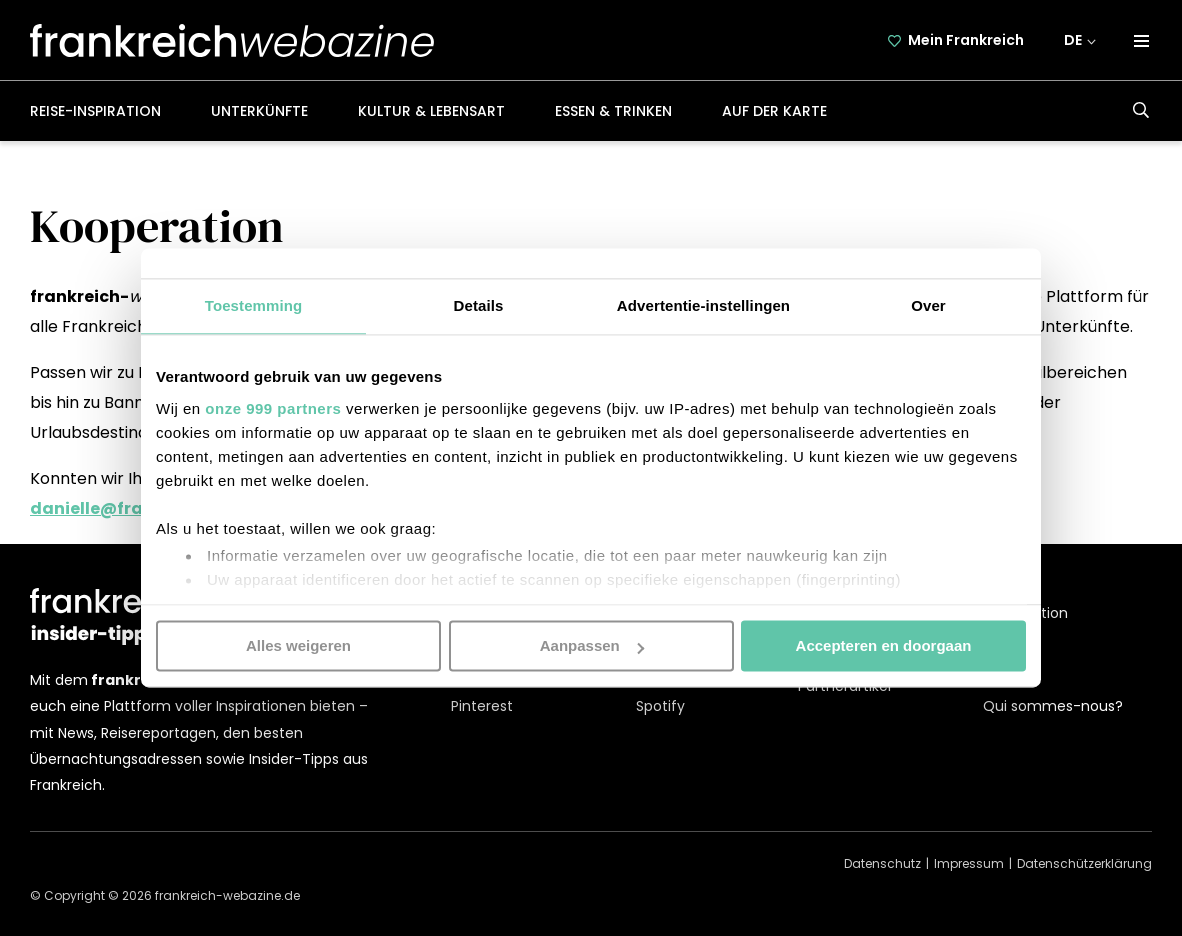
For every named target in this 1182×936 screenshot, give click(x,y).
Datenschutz (882, 863)
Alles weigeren (298, 645)
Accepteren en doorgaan (884, 645)
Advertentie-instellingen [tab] (703, 305)
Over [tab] (928, 305)
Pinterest (482, 706)
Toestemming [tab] (254, 305)
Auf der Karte (774, 111)
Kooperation (1025, 613)
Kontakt (1010, 659)
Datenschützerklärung (1084, 863)
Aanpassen (592, 645)
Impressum (969, 863)
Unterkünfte (259, 111)
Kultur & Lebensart (431, 111)
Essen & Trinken (613, 111)
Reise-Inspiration (95, 111)
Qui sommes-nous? (1053, 706)
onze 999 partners (273, 408)
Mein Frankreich (966, 40)
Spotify (660, 706)
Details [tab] (479, 305)
